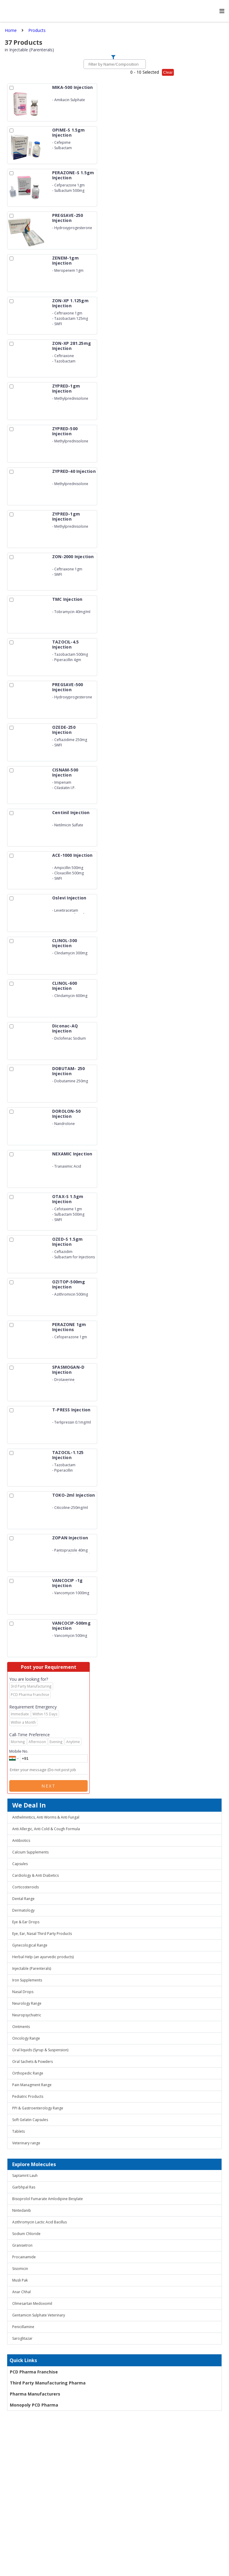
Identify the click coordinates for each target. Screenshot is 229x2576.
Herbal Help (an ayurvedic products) (43, 1956)
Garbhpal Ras (23, 2187)
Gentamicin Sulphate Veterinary (38, 2315)
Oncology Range (26, 2038)
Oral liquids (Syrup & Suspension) (40, 2049)
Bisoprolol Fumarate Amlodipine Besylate (47, 2198)
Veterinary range (26, 2143)
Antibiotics (21, 1840)
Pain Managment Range (32, 2084)
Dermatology (23, 1910)
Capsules (20, 1863)
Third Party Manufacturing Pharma (48, 2383)
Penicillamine (23, 2326)
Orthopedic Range (27, 2073)
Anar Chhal (21, 2291)
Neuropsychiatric (26, 2015)
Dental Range (23, 1898)
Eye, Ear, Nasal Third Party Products (42, 1933)
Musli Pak (20, 2280)
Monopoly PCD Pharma (34, 2405)
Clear (168, 72)
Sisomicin (20, 2268)
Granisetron (22, 2245)
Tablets (18, 2131)
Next (48, 1786)
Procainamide (24, 2256)
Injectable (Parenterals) (31, 1968)
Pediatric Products (27, 2096)
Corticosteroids (25, 1887)
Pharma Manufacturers (35, 2394)
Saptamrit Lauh (25, 2175)
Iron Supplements (27, 1980)
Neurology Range (26, 2003)
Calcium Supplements (30, 1852)
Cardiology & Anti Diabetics (35, 1875)
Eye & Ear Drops (25, 1921)
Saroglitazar (22, 2338)
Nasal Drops (22, 1991)
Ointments (21, 2026)
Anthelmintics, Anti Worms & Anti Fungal (45, 1817)
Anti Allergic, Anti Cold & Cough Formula (46, 1828)
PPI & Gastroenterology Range (37, 2108)
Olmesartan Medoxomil (32, 2303)
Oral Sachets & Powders (32, 2061)
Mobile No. (18, 1751)
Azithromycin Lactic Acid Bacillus (39, 2222)
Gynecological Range (29, 1945)
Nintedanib (21, 2210)
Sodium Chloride (26, 2233)
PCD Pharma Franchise (34, 2372)
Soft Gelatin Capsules (30, 2119)
